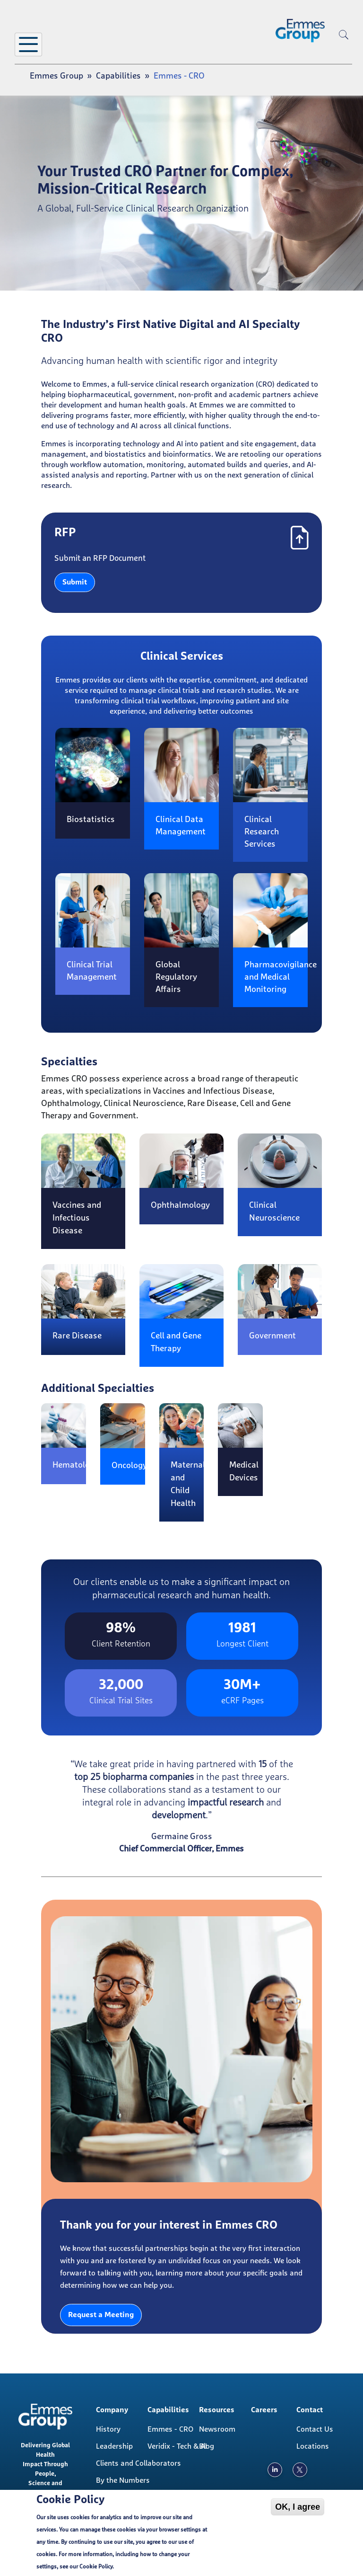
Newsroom (217, 2429)
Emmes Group (56, 76)
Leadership (114, 2446)
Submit (74, 582)
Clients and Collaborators (129, 2463)
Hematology (75, 1465)
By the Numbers (123, 2480)
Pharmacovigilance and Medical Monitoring (280, 977)
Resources (216, 2410)
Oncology (129, 1465)
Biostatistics (91, 819)
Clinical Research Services (261, 832)
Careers (264, 2410)
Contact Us (314, 2429)
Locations (312, 2446)
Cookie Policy (95, 2567)
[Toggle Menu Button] (28, 44)
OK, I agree (297, 2507)
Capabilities (118, 76)
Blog (206, 2446)
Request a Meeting (101, 2315)
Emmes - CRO (170, 2429)
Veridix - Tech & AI (177, 2446)
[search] (343, 50)
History (108, 2429)
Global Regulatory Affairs (176, 977)
